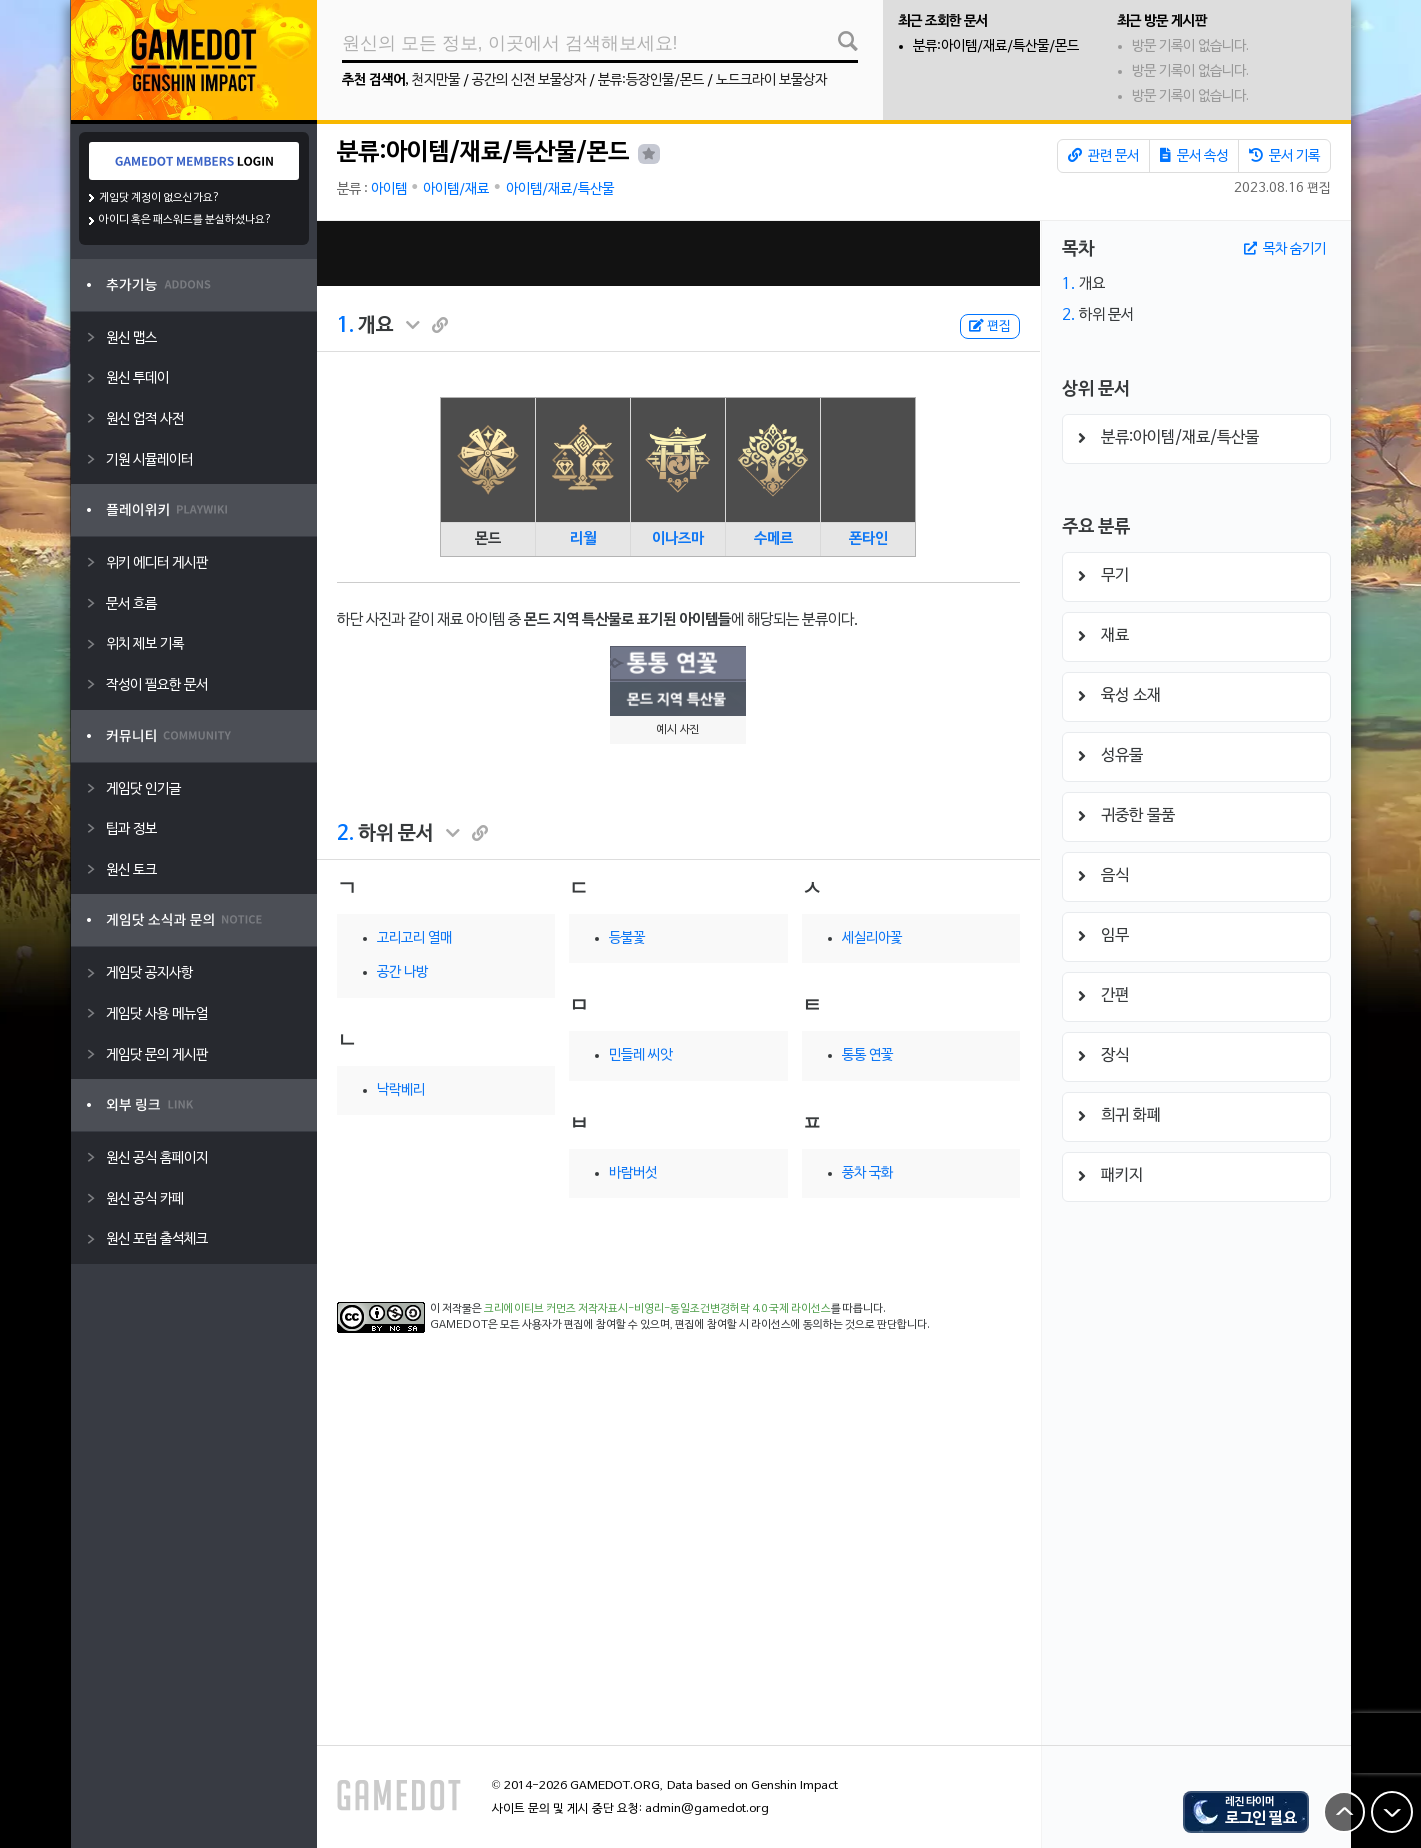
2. (345, 834)
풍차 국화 (867, 1173)
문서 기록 (1284, 156)
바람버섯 (633, 1173)
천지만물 (436, 80)
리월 (583, 539)
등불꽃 (627, 938)
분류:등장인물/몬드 (651, 80)
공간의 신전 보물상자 (529, 80)
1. (345, 326)
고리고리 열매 (414, 938)
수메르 (773, 539)
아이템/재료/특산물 (560, 189)
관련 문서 (1103, 156)
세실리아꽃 (872, 938)
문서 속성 (1194, 156)
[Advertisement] (678, 253)
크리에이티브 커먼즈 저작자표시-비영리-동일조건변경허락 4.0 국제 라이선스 (657, 1309)
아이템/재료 (456, 189)
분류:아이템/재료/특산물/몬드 (996, 46)
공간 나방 (402, 972)
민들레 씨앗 (640, 1055)
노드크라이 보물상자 (771, 80)
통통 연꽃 (867, 1055)
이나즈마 (678, 539)
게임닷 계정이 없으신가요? (159, 198)
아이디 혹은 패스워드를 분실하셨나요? (185, 220)
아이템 (389, 189)
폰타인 (868, 539)
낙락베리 (401, 1090)
